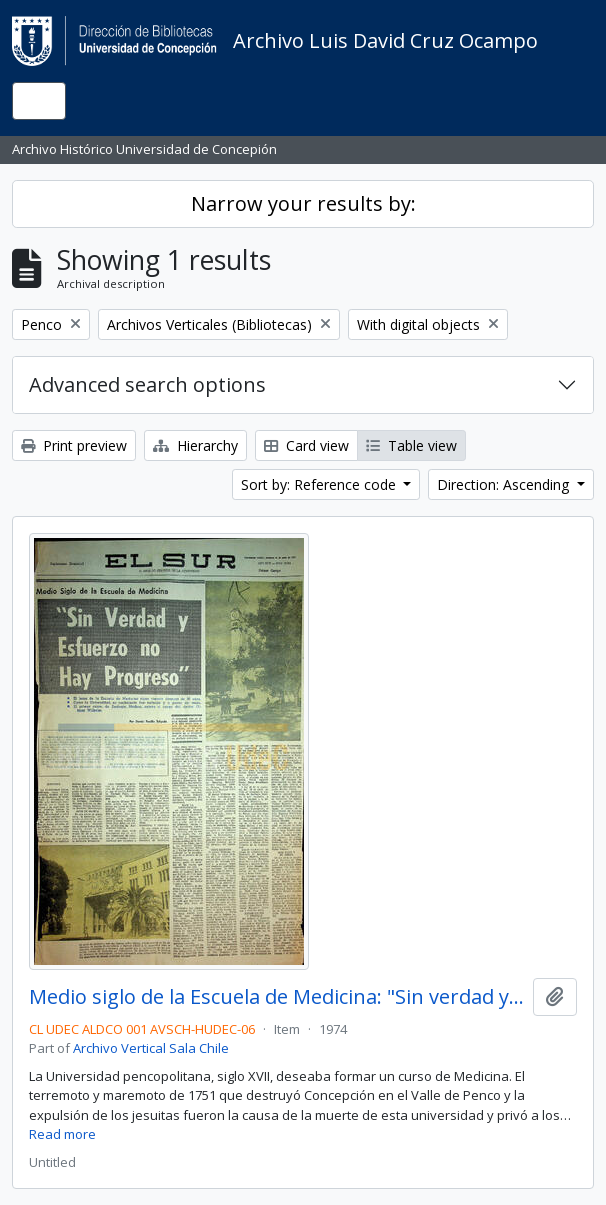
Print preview (74, 445)
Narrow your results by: (303, 203)
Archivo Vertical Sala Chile (151, 1048)
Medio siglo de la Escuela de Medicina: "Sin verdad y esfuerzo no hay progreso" (277, 997)
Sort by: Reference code (320, 484)
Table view (411, 445)
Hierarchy (195, 445)
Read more (62, 1134)
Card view (306, 445)
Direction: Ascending (505, 484)
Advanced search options (147, 384)
